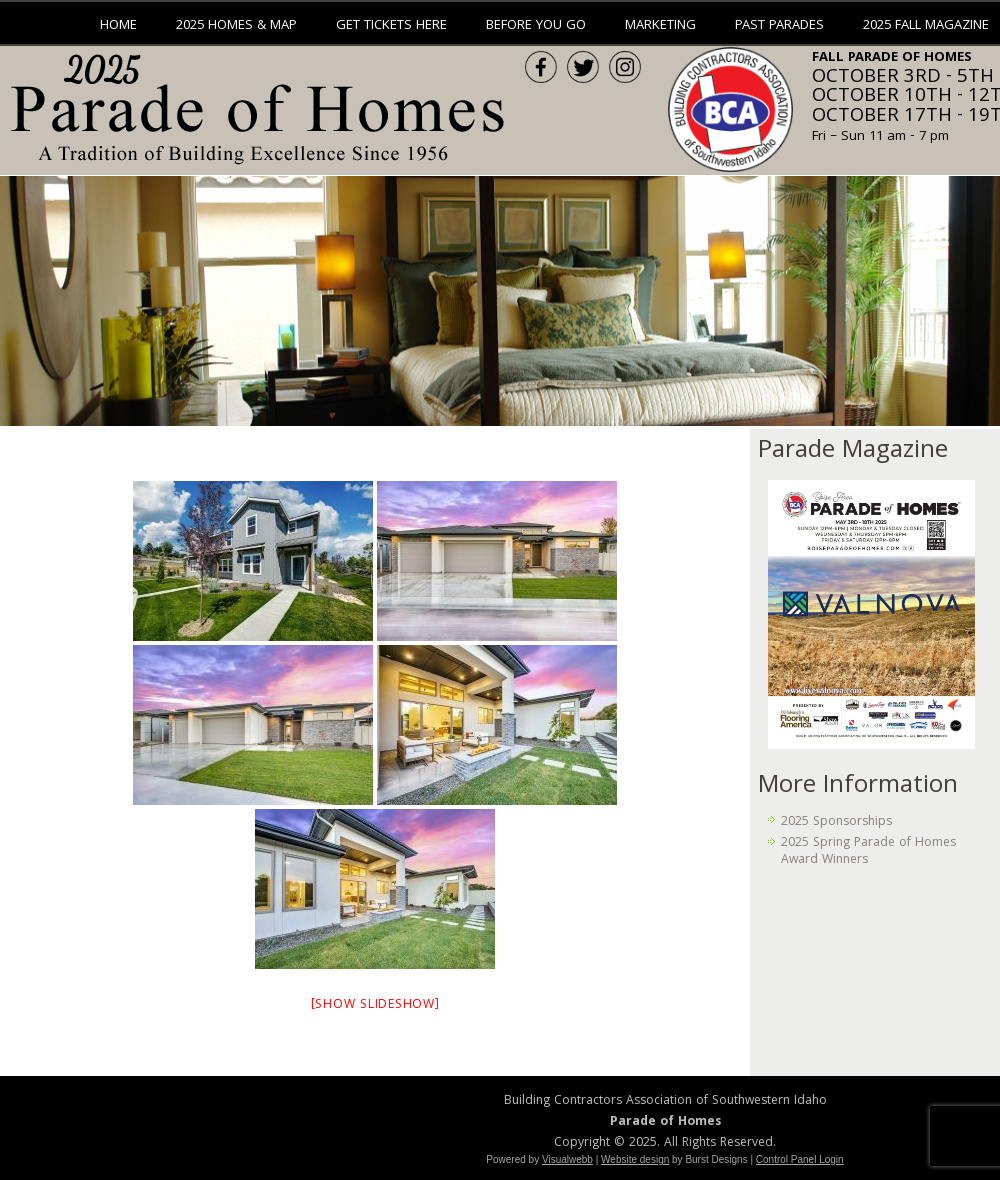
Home (118, 26)
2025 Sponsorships (836, 822)
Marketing (660, 26)
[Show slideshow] (375, 1005)
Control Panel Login (800, 1159)
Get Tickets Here (391, 26)
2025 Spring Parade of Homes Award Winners (868, 851)
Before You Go (536, 26)
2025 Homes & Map (236, 26)
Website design (635, 1159)
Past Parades (779, 26)
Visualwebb (567, 1159)
